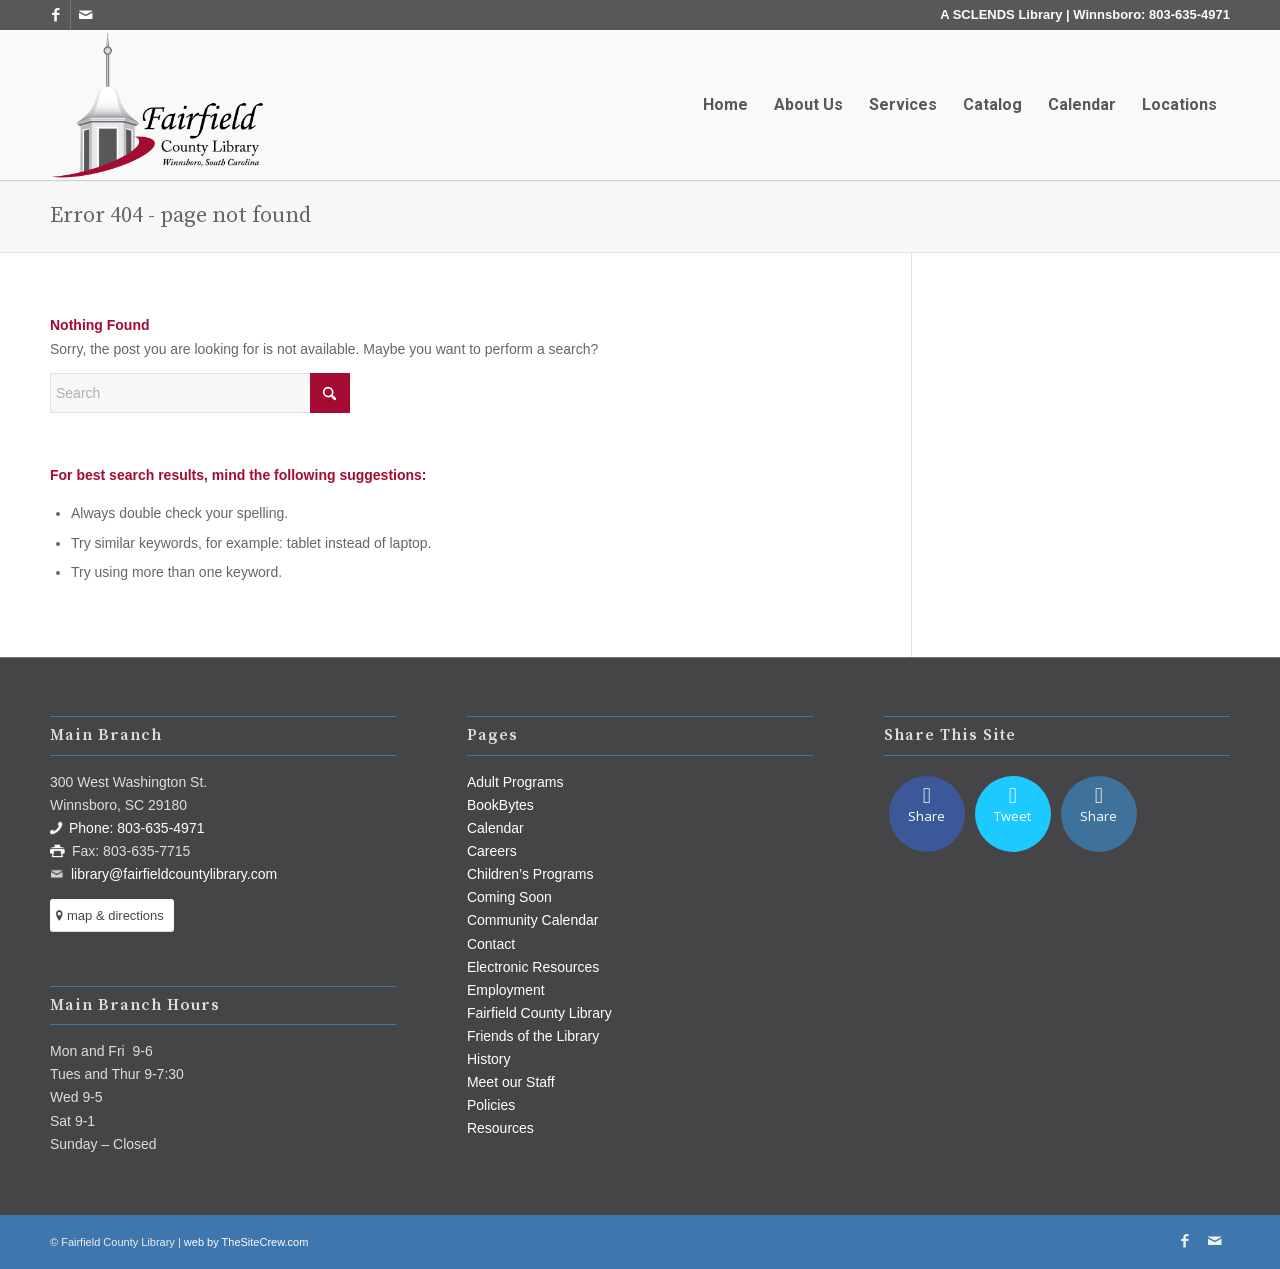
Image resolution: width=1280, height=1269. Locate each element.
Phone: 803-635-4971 (136, 828)
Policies (491, 1105)
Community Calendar (533, 920)
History (489, 1059)
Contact (491, 944)
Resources (500, 1128)
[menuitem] (725, 105)
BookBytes (500, 805)
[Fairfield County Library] (157, 105)
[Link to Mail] (86, 15)
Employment (506, 990)
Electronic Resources (533, 967)
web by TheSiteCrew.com (246, 1242)
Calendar (495, 828)
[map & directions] (112, 915)
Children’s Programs (530, 874)
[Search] (200, 393)
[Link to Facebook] (55, 15)
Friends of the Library (533, 1036)
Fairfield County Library (539, 1013)
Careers (492, 851)
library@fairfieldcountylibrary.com (174, 874)
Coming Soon (509, 897)
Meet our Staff (511, 1082)
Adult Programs (515, 782)
